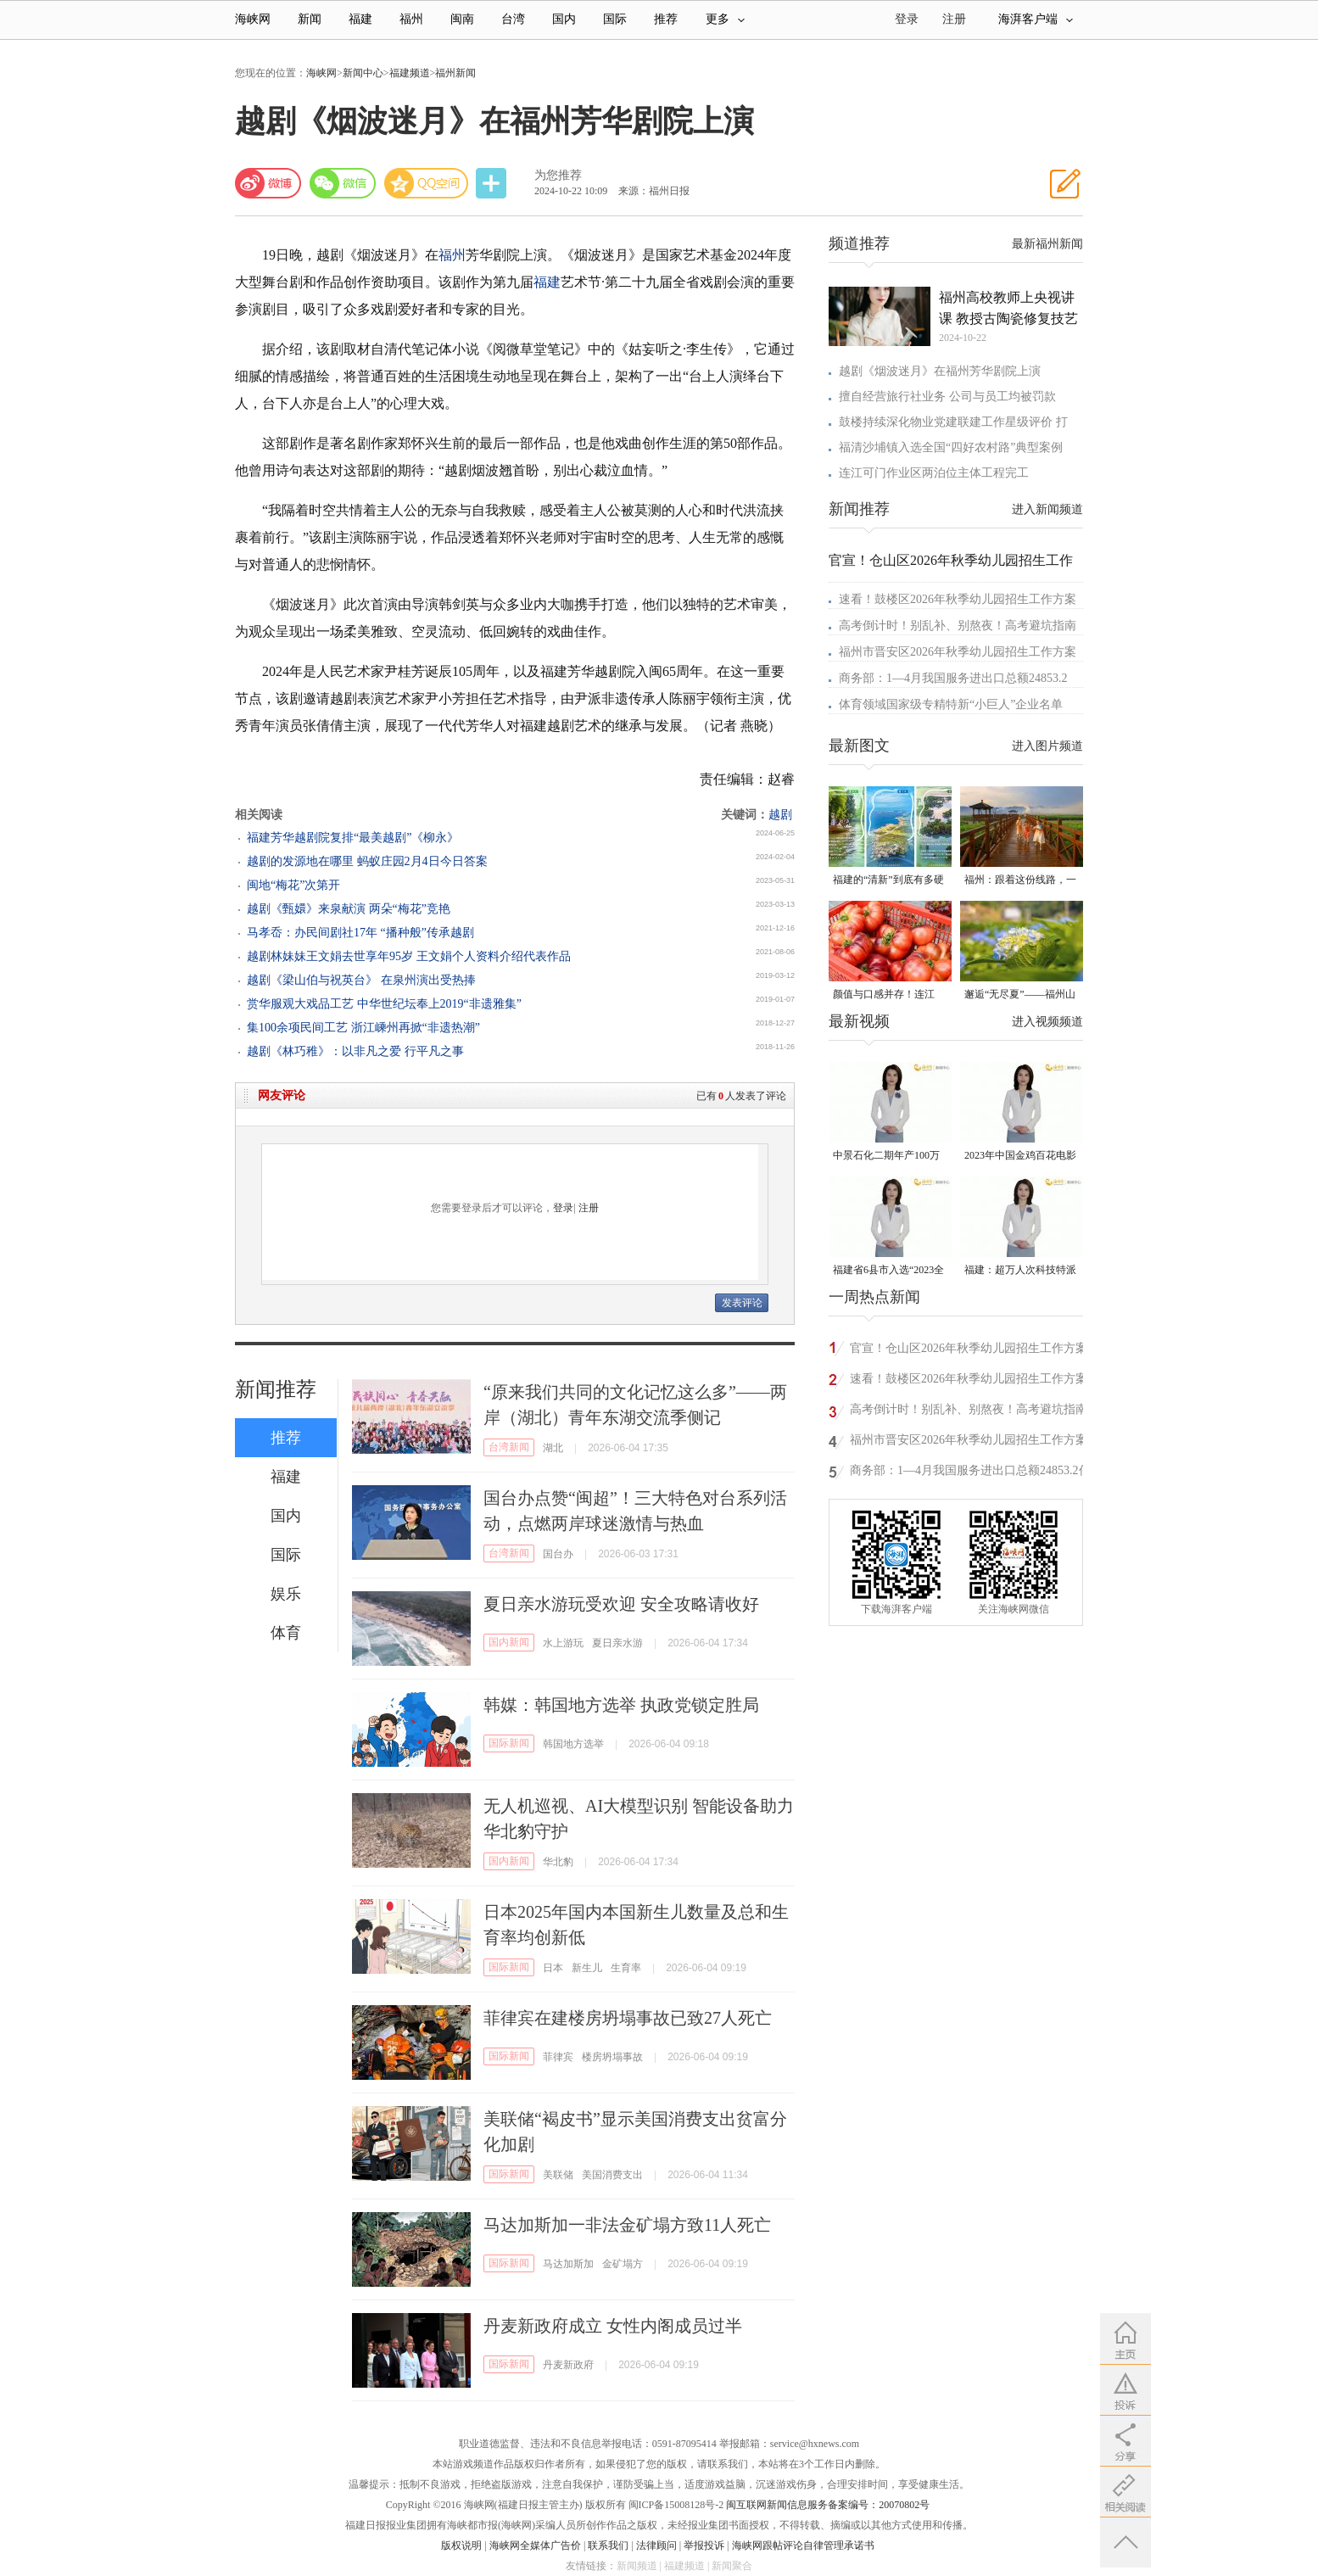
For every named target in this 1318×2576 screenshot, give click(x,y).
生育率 (626, 1968)
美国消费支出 (612, 2175)
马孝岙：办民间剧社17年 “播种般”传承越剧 (360, 932)
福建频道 (409, 73)
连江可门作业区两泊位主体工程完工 (934, 473)
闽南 (462, 19)
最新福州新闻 (1047, 243)
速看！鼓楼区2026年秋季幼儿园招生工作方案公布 (968, 1381)
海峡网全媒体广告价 (535, 2545)
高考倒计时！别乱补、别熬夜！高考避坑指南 (957, 625)
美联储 (558, 2175)
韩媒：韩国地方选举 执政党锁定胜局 (621, 1705)
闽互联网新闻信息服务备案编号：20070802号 (828, 2505)
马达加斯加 (568, 2264)
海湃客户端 (1035, 19)
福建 (360, 19)
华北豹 (558, 1862)
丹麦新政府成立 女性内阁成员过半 (612, 2325)
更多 (725, 19)
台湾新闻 (509, 1447)
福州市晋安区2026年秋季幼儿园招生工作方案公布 (968, 1442)
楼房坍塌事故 (612, 2057)
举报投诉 (704, 2545)
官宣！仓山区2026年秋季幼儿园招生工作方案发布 (968, 1351)
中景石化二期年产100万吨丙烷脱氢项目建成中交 (889, 1156)
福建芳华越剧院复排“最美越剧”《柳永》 (353, 837)
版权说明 (461, 2545)
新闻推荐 (275, 1389)
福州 (411, 19)
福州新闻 (455, 73)
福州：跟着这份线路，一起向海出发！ (1020, 881)
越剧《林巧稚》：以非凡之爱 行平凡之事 (355, 1051)
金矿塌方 (622, 2264)
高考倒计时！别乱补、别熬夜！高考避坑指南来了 (968, 1412)
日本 (553, 1968)
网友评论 (281, 1095)
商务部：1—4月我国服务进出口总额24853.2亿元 (970, 1473)
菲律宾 (558, 2057)
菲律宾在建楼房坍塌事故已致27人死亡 (627, 2018)
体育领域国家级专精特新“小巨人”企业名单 (951, 704)
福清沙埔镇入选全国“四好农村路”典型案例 (951, 447)
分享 (493, 183)
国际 (615, 19)
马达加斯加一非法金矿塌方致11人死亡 (627, 2225)
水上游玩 (563, 1643)
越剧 (780, 814)
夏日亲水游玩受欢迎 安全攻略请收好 (621, 1604)
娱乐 (286, 1593)
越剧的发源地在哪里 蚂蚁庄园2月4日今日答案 (367, 861)
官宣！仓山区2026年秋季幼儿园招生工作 (951, 560)
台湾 (513, 19)
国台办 (558, 1554)
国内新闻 (509, 1642)
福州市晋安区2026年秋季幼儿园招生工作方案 (957, 651)
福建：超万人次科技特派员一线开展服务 (1020, 1271)
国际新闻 (509, 1743)
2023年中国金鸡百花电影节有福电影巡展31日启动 (1020, 1156)
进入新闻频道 (1047, 509)
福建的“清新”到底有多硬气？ (888, 881)
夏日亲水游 (617, 1643)
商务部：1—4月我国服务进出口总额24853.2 (953, 678)
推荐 (666, 19)
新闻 (309, 19)
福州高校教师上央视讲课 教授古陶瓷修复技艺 (1008, 308)
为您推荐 (558, 175)
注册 (954, 19)
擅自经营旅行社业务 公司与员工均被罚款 (947, 396)
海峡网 (253, 19)
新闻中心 (363, 73)
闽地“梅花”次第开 (293, 885)
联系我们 (608, 2545)
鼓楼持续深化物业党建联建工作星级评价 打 (953, 422)
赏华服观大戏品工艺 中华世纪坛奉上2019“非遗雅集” (384, 1003)
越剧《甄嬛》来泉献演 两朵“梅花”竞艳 (348, 908)
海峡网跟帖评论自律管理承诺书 (803, 2545)
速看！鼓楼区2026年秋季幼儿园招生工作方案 (957, 599)
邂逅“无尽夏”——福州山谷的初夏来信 (1019, 995)
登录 (563, 1208)
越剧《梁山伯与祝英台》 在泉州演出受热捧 (361, 980)
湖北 (553, 1448)
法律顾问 (656, 2545)
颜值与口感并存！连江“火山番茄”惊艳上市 (884, 995)
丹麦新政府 (568, 2365)
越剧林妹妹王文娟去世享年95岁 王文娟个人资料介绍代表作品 (409, 956)
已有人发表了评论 (741, 1096)
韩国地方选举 (573, 1744)
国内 (564, 19)
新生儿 (587, 1968)
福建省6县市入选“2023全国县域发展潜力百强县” (888, 1271)
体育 (286, 1632)
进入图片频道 (1047, 746)
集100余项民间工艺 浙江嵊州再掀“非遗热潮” (363, 1027)
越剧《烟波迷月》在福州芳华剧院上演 (940, 371)
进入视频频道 (1047, 1021)
